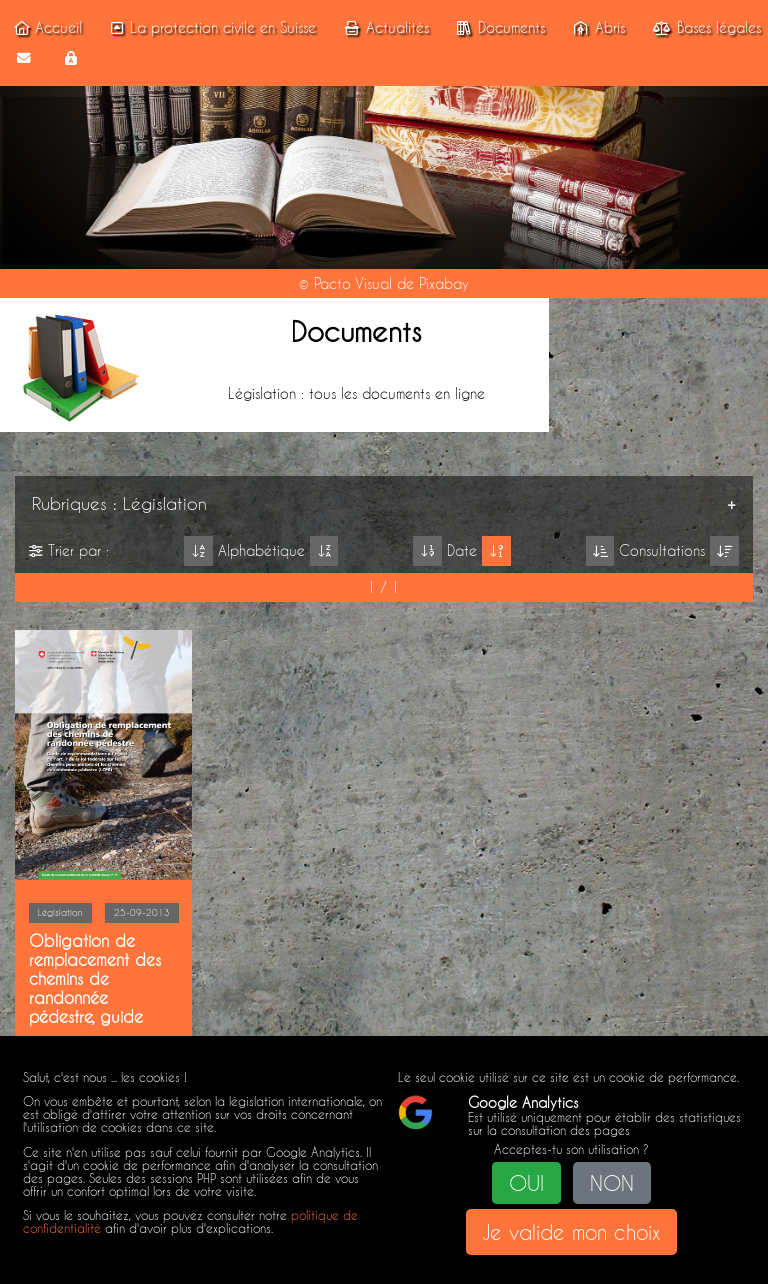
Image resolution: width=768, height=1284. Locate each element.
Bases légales (704, 28)
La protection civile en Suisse (210, 28)
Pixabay (444, 284)
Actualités (383, 28)
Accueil (45, 28)
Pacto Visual (353, 284)
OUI (526, 1183)
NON (612, 1183)
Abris (596, 28)
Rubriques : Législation (119, 503)
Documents (497, 28)
